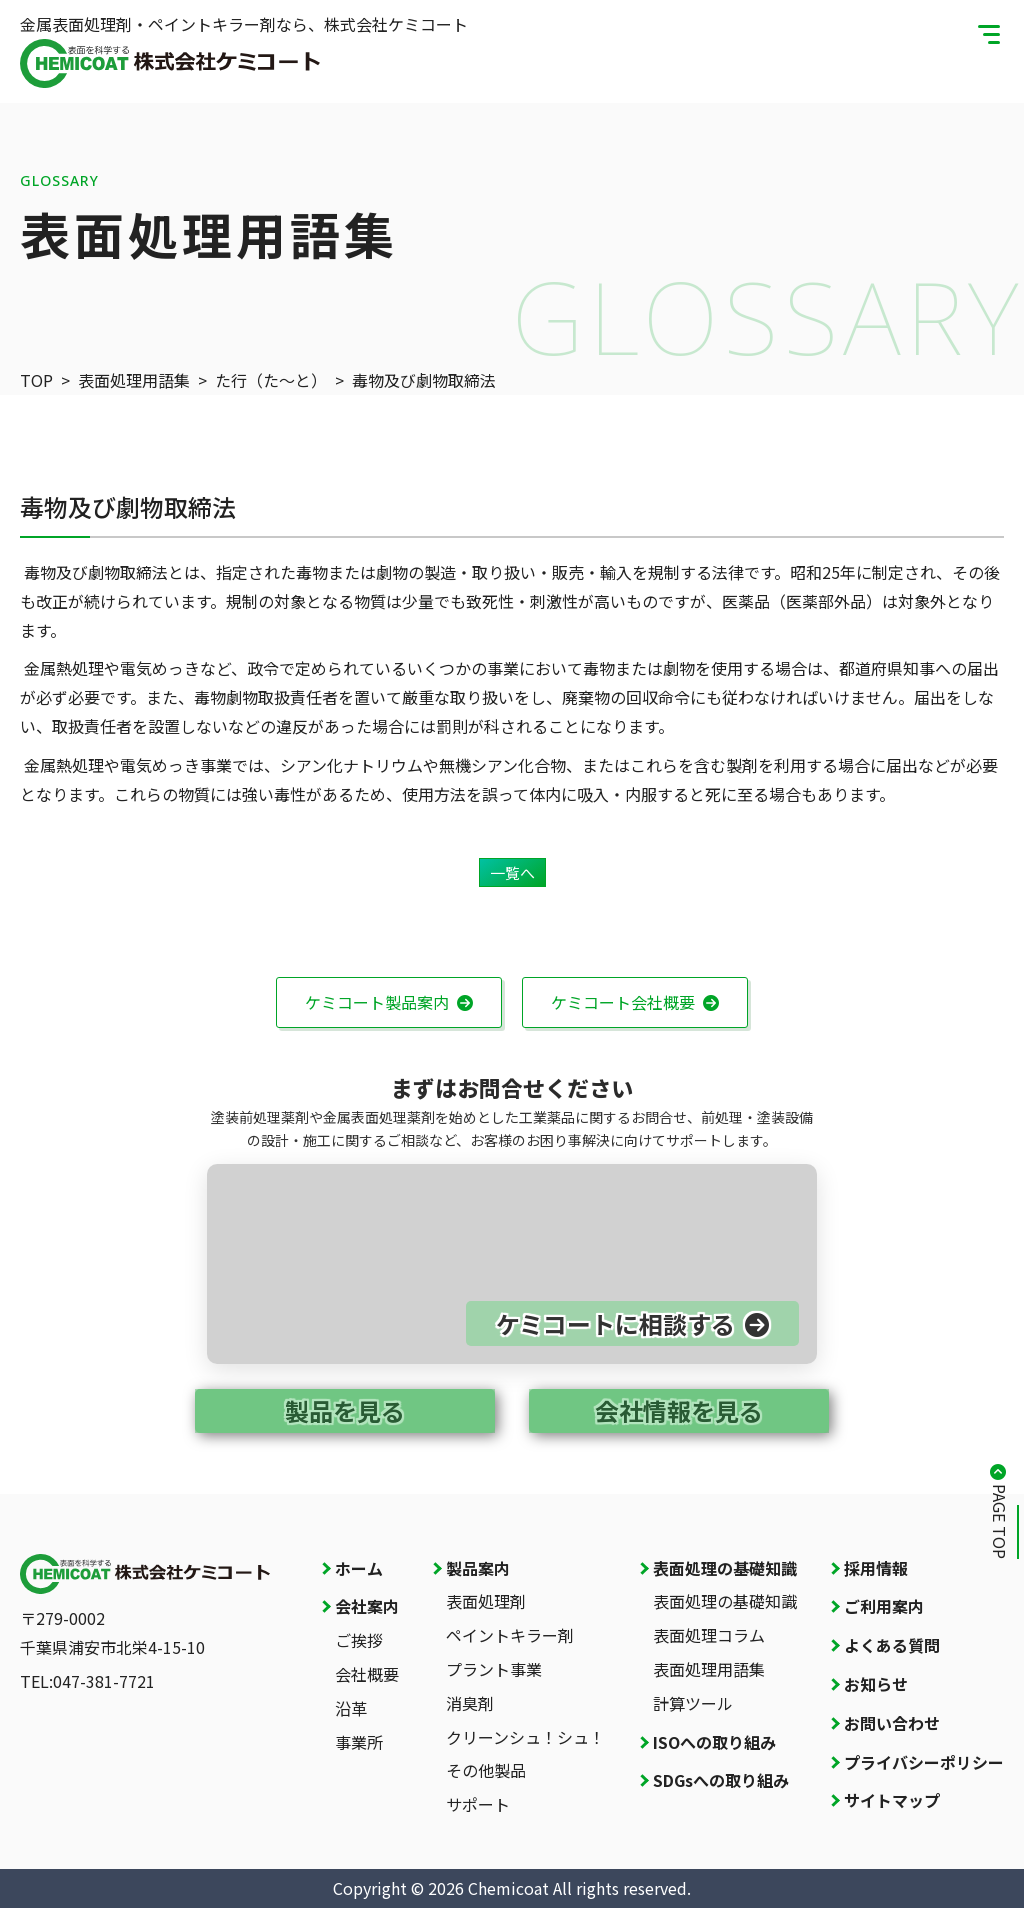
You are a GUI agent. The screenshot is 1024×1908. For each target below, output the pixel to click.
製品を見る (345, 1410)
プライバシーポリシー (924, 1762)
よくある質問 (892, 1645)
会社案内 (367, 1606)
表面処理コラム (709, 1635)
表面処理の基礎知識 (725, 1568)
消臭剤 (470, 1703)
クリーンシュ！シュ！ (525, 1737)
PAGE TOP (1000, 1521)
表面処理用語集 (709, 1669)
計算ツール (693, 1703)
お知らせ (876, 1684)
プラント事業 (494, 1669)
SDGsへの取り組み (721, 1780)
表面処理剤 (486, 1601)
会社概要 (367, 1674)
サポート (478, 1804)
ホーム (359, 1568)
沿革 (351, 1708)
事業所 (359, 1742)
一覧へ (512, 872)
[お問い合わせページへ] (512, 1264)
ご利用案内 (884, 1606)
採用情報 (876, 1568)
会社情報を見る (679, 1410)
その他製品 (486, 1770)
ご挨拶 (359, 1640)
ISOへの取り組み (714, 1742)
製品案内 (478, 1568)
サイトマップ (892, 1800)
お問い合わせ (892, 1723)
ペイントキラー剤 (510, 1635)
